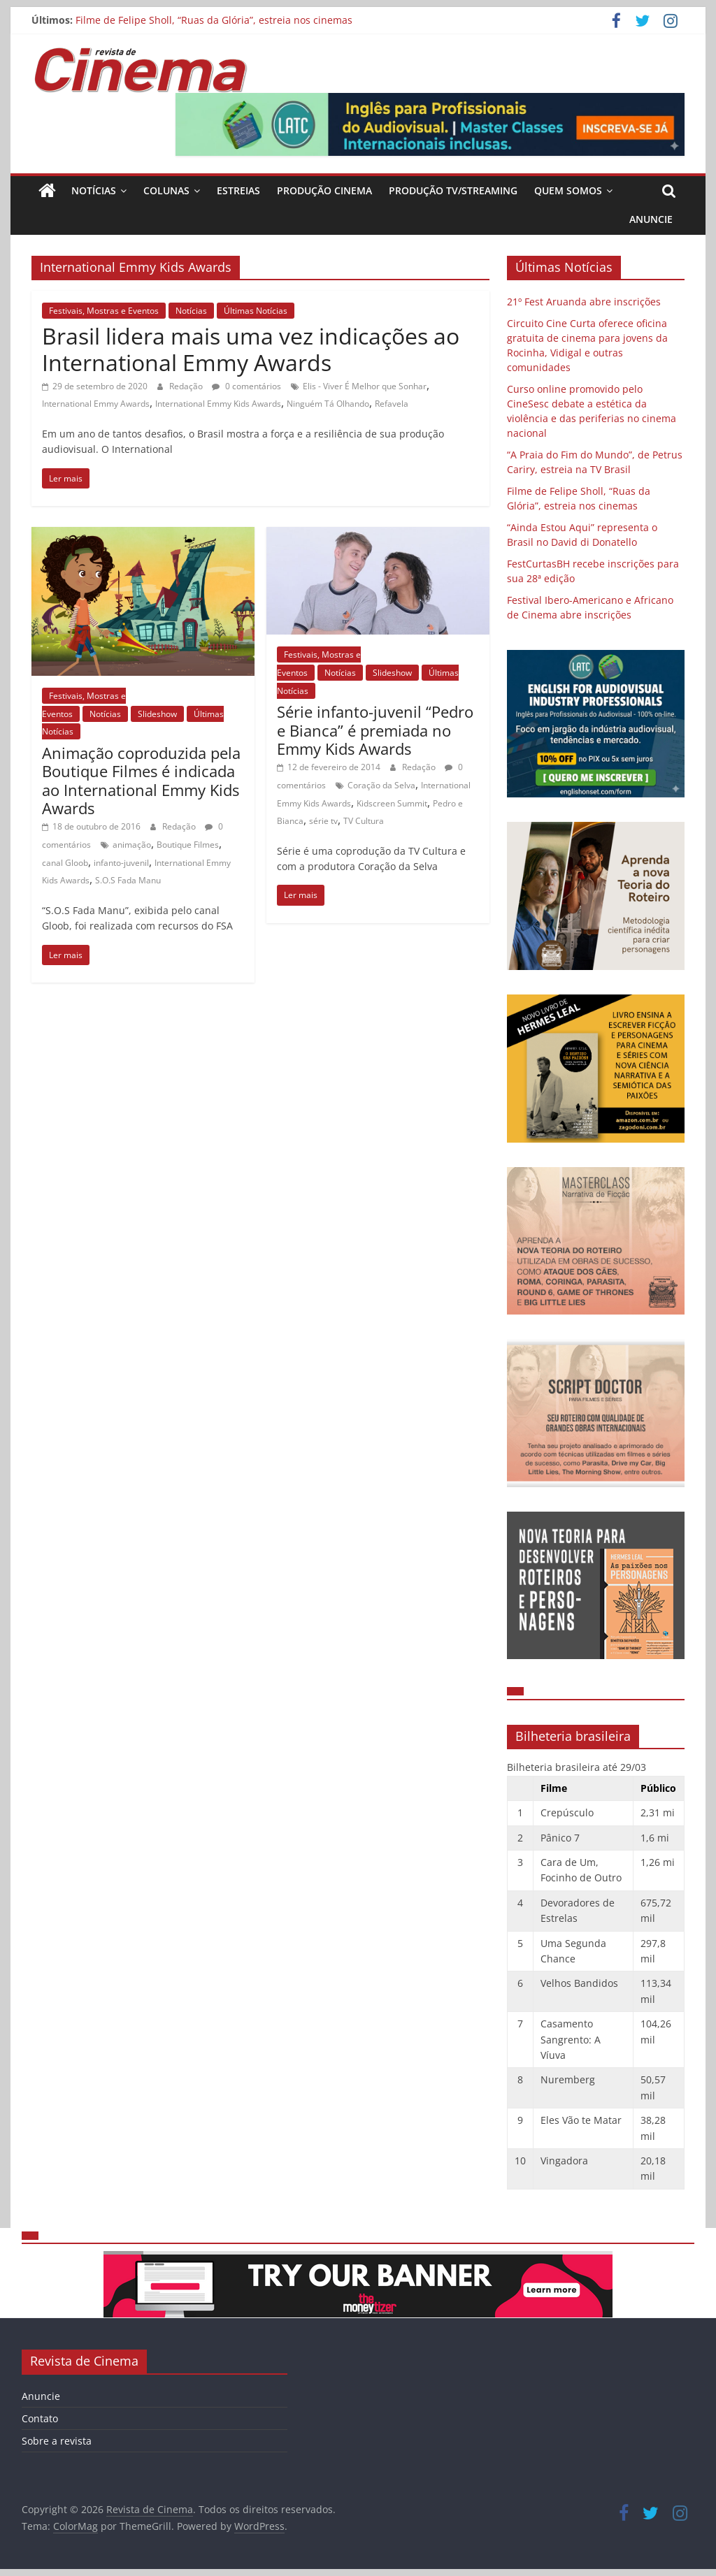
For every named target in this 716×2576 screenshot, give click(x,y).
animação (132, 845)
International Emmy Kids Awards (218, 404)
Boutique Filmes (188, 845)
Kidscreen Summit (392, 803)
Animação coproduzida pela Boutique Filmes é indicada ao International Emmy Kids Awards (141, 780)
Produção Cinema (324, 190)
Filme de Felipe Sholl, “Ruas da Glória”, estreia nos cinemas (214, 20)
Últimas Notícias (255, 311)
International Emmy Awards (96, 404)
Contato (40, 2418)
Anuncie (651, 219)
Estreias (238, 190)
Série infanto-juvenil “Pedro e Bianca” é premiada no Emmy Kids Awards (375, 730)
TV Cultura (363, 821)
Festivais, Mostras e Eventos (104, 311)
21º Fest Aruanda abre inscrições (584, 301)
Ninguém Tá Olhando (328, 404)
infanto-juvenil (121, 863)
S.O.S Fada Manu (128, 880)
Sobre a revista (57, 2440)
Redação (187, 386)
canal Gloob (65, 863)
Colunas (166, 190)
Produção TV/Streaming (453, 190)
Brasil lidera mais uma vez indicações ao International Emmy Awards (250, 349)
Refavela (391, 404)
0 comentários (246, 386)
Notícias (93, 190)
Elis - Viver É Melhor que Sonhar (365, 386)
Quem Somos (568, 190)
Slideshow (157, 714)
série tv (323, 821)
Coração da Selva (381, 785)
